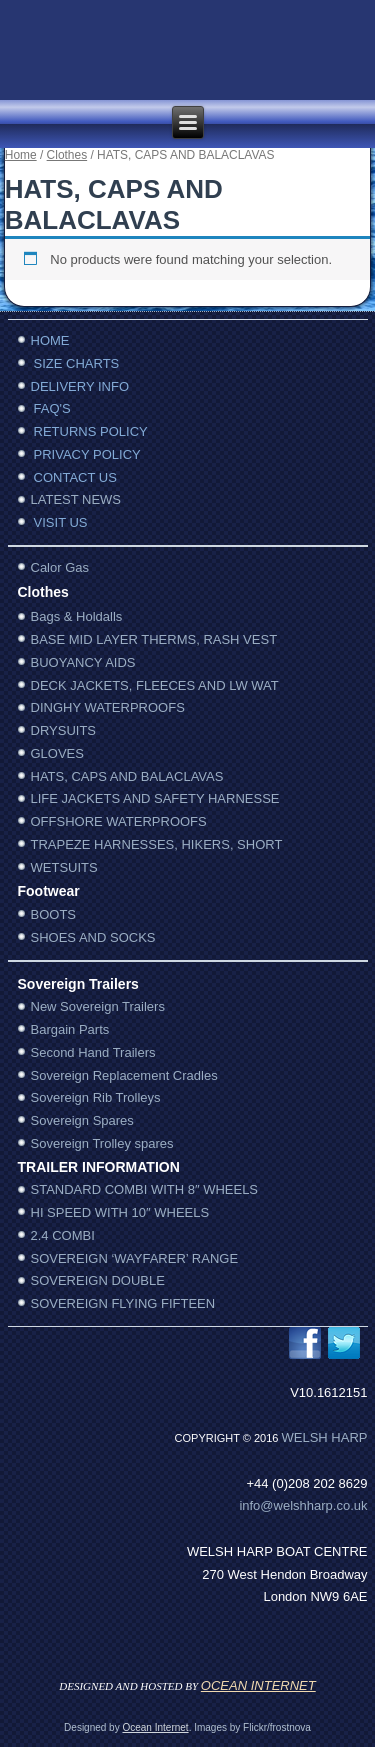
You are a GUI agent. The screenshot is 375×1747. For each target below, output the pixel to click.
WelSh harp (325, 1437)
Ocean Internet (155, 1727)
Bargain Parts (70, 1029)
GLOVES (57, 753)
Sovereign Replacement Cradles (124, 1075)
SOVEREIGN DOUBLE (98, 1280)
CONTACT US (75, 477)
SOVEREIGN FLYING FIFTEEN (123, 1303)
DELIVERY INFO (80, 386)
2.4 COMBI (63, 1235)
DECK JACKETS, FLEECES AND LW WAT (155, 685)
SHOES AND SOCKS (93, 937)
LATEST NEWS (76, 499)
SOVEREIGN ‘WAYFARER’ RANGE (135, 1258)
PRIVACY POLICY (87, 454)
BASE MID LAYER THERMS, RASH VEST (154, 639)
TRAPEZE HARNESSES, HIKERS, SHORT (157, 844)
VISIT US (61, 522)
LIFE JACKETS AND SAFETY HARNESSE (155, 798)
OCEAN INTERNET (258, 1685)
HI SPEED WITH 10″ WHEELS (120, 1212)
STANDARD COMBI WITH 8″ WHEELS (145, 1189)
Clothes (67, 155)
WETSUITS (64, 867)
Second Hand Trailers (93, 1052)
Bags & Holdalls (77, 616)
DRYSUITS (64, 730)
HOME (50, 340)
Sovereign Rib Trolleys (96, 1097)
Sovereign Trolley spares (102, 1143)
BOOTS (54, 914)
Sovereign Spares (82, 1120)
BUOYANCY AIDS (83, 662)
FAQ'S (52, 408)
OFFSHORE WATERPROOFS (119, 821)
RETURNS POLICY (91, 431)
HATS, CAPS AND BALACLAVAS (127, 776)
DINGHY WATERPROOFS (108, 707)
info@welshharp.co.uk (303, 1505)
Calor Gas (60, 567)
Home (21, 155)
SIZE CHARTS (77, 363)
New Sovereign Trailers (98, 1006)
